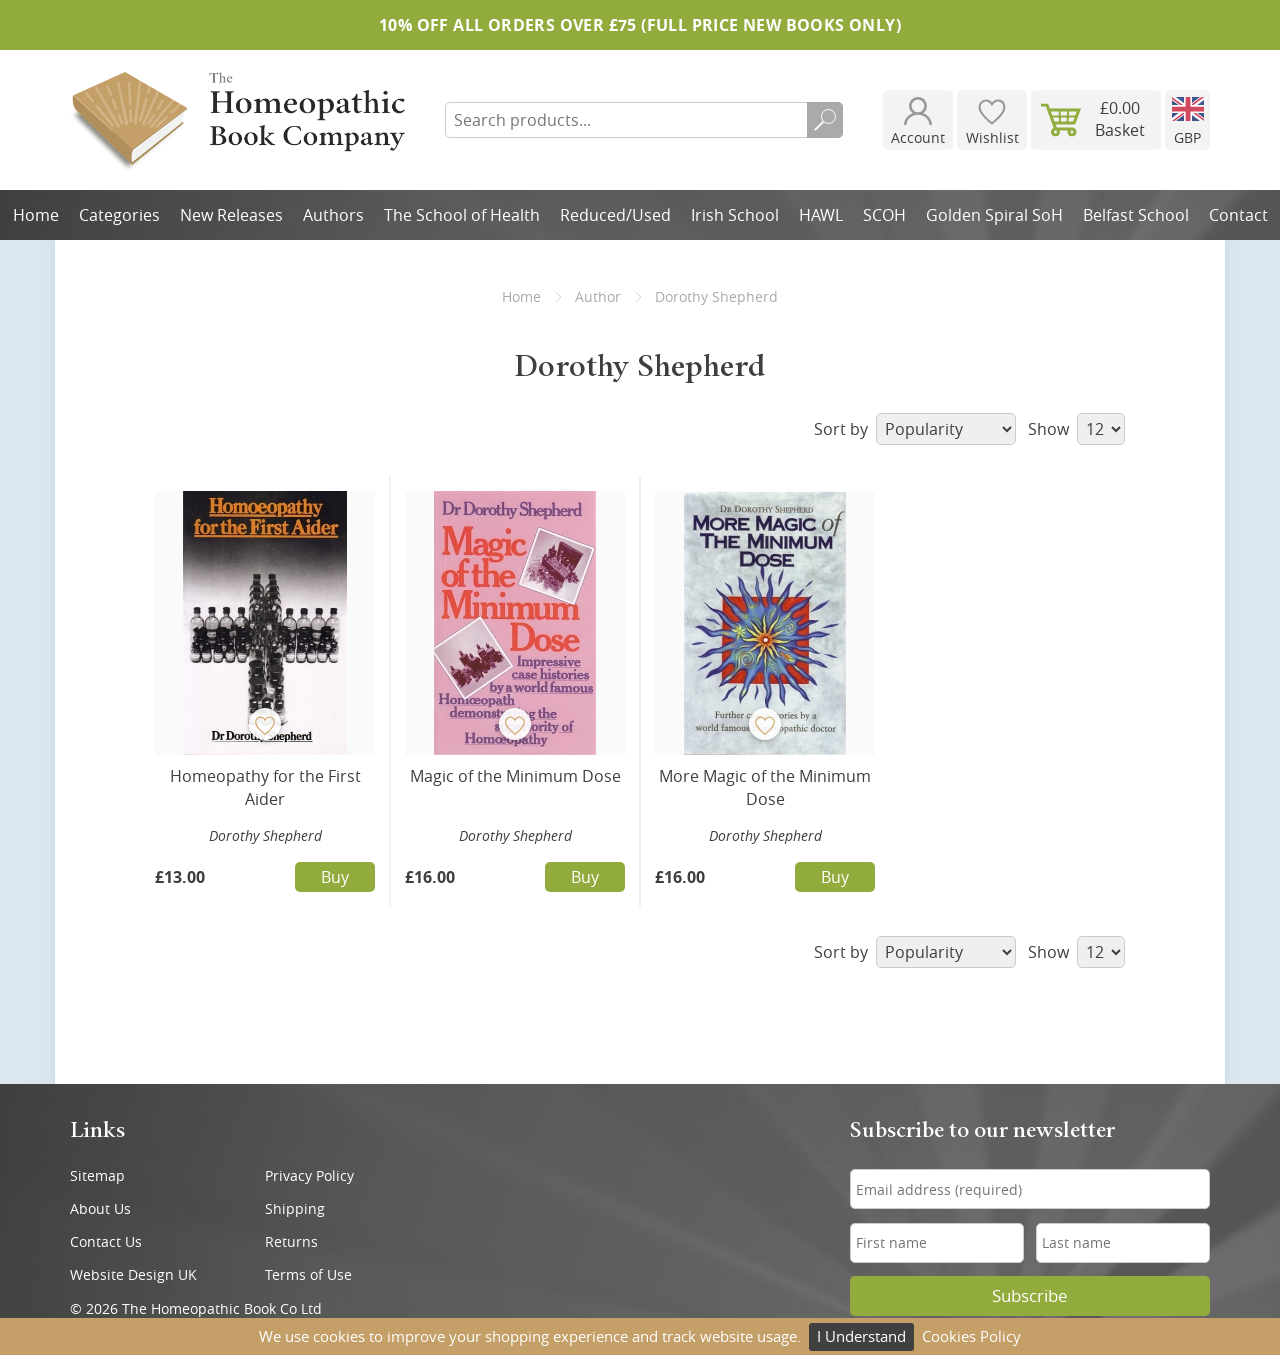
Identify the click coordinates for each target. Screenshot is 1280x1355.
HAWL (821, 215)
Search (825, 120)
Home (36, 215)
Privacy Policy (309, 1175)
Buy (335, 877)
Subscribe (1030, 1296)
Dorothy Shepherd (265, 835)
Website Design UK (133, 1274)
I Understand (861, 1336)
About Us (100, 1208)
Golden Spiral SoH (994, 215)
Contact (1238, 215)
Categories (119, 215)
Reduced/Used (615, 215)
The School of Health (462, 215)
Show (1076, 429)
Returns (291, 1241)
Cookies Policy (971, 1336)
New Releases (231, 215)
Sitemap (97, 1175)
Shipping (295, 1208)
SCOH (884, 215)
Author (598, 296)
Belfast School (1136, 215)
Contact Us (106, 1241)
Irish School (735, 215)
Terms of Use (308, 1274)
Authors (333, 215)
